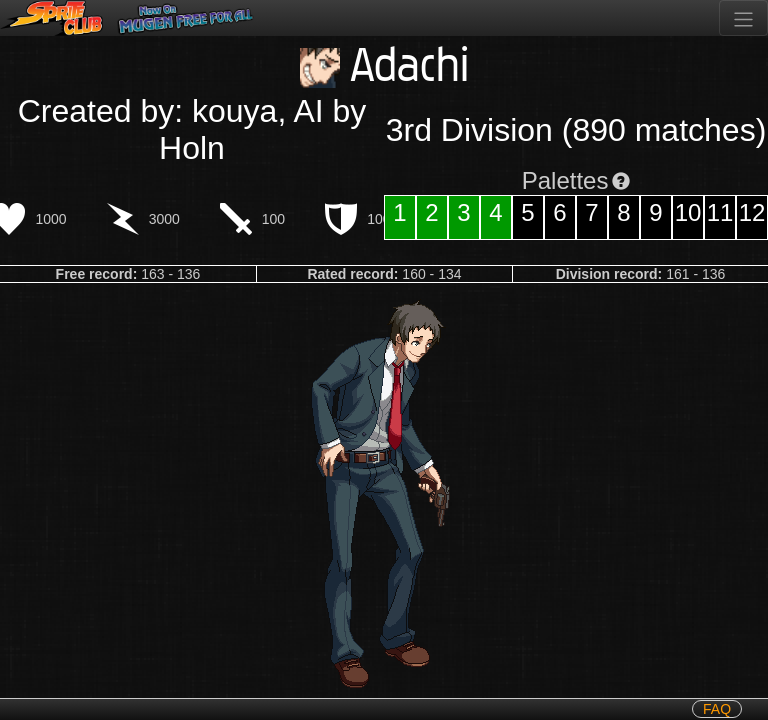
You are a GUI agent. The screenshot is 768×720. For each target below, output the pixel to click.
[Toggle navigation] (743, 18)
